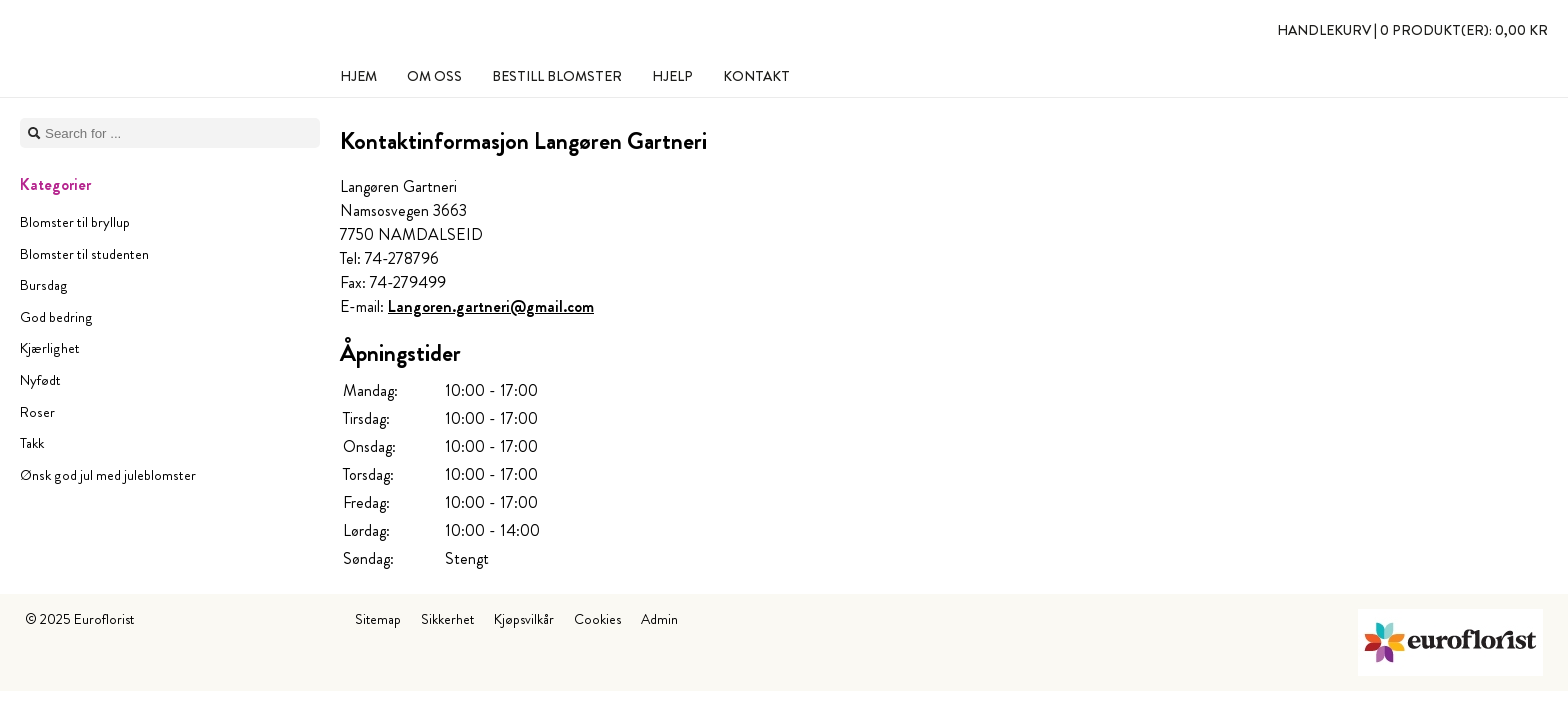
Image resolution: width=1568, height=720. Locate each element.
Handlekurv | (1412, 30)
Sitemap (378, 619)
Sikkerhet (447, 619)
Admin (659, 619)
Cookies (597, 619)
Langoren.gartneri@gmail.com (491, 306)
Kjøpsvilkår (524, 619)
